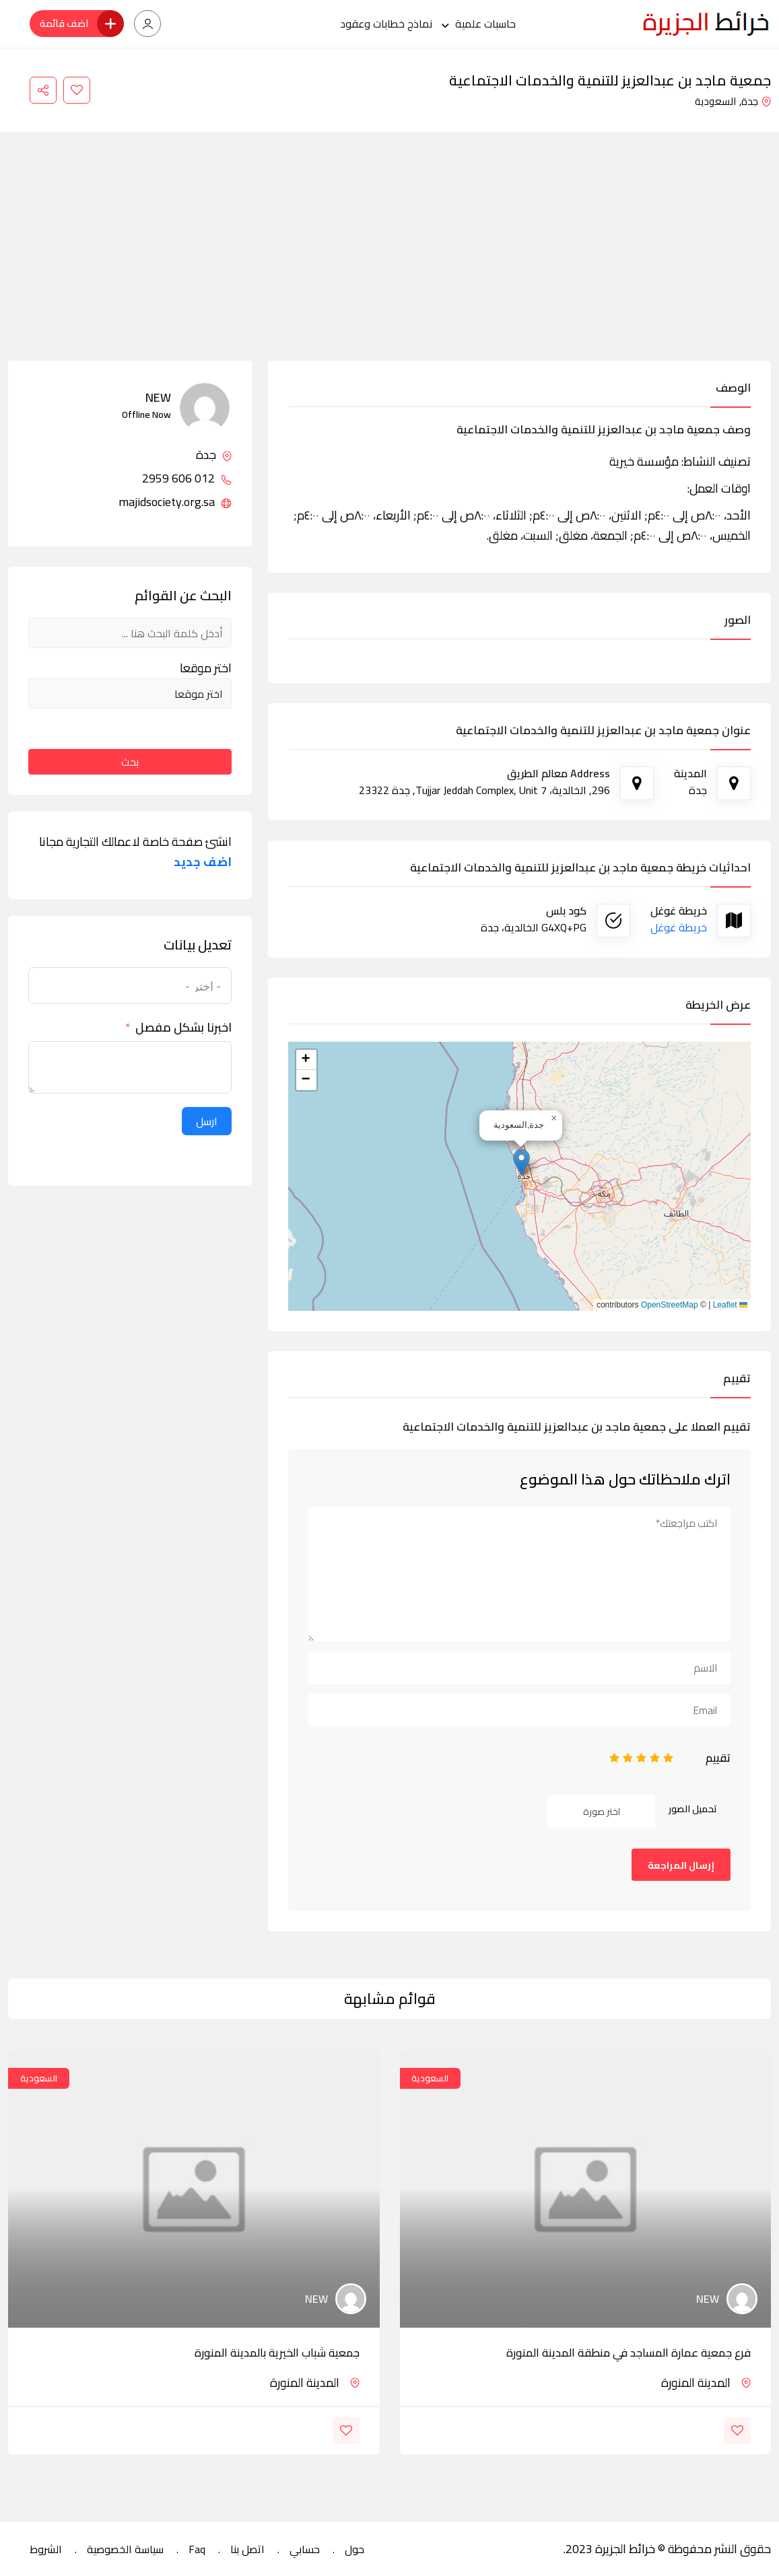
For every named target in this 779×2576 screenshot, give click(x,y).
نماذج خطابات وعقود (386, 23)
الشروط (46, 2549)
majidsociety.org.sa (175, 502)
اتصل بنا (247, 2549)
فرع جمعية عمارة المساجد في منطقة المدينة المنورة (628, 2352)
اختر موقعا (206, 668)
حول (354, 2549)
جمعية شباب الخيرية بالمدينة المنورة (277, 2352)
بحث (130, 762)
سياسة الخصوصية (125, 2549)
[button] (521, 1162)
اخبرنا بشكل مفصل (183, 1027)
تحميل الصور (693, 1809)
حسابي (305, 2549)
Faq (197, 2549)
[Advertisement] (389, 260)
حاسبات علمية (485, 23)
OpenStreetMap (669, 1305)
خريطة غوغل (678, 927)
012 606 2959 (187, 478)
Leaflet (730, 1305)
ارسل (206, 1121)
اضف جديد (203, 862)
